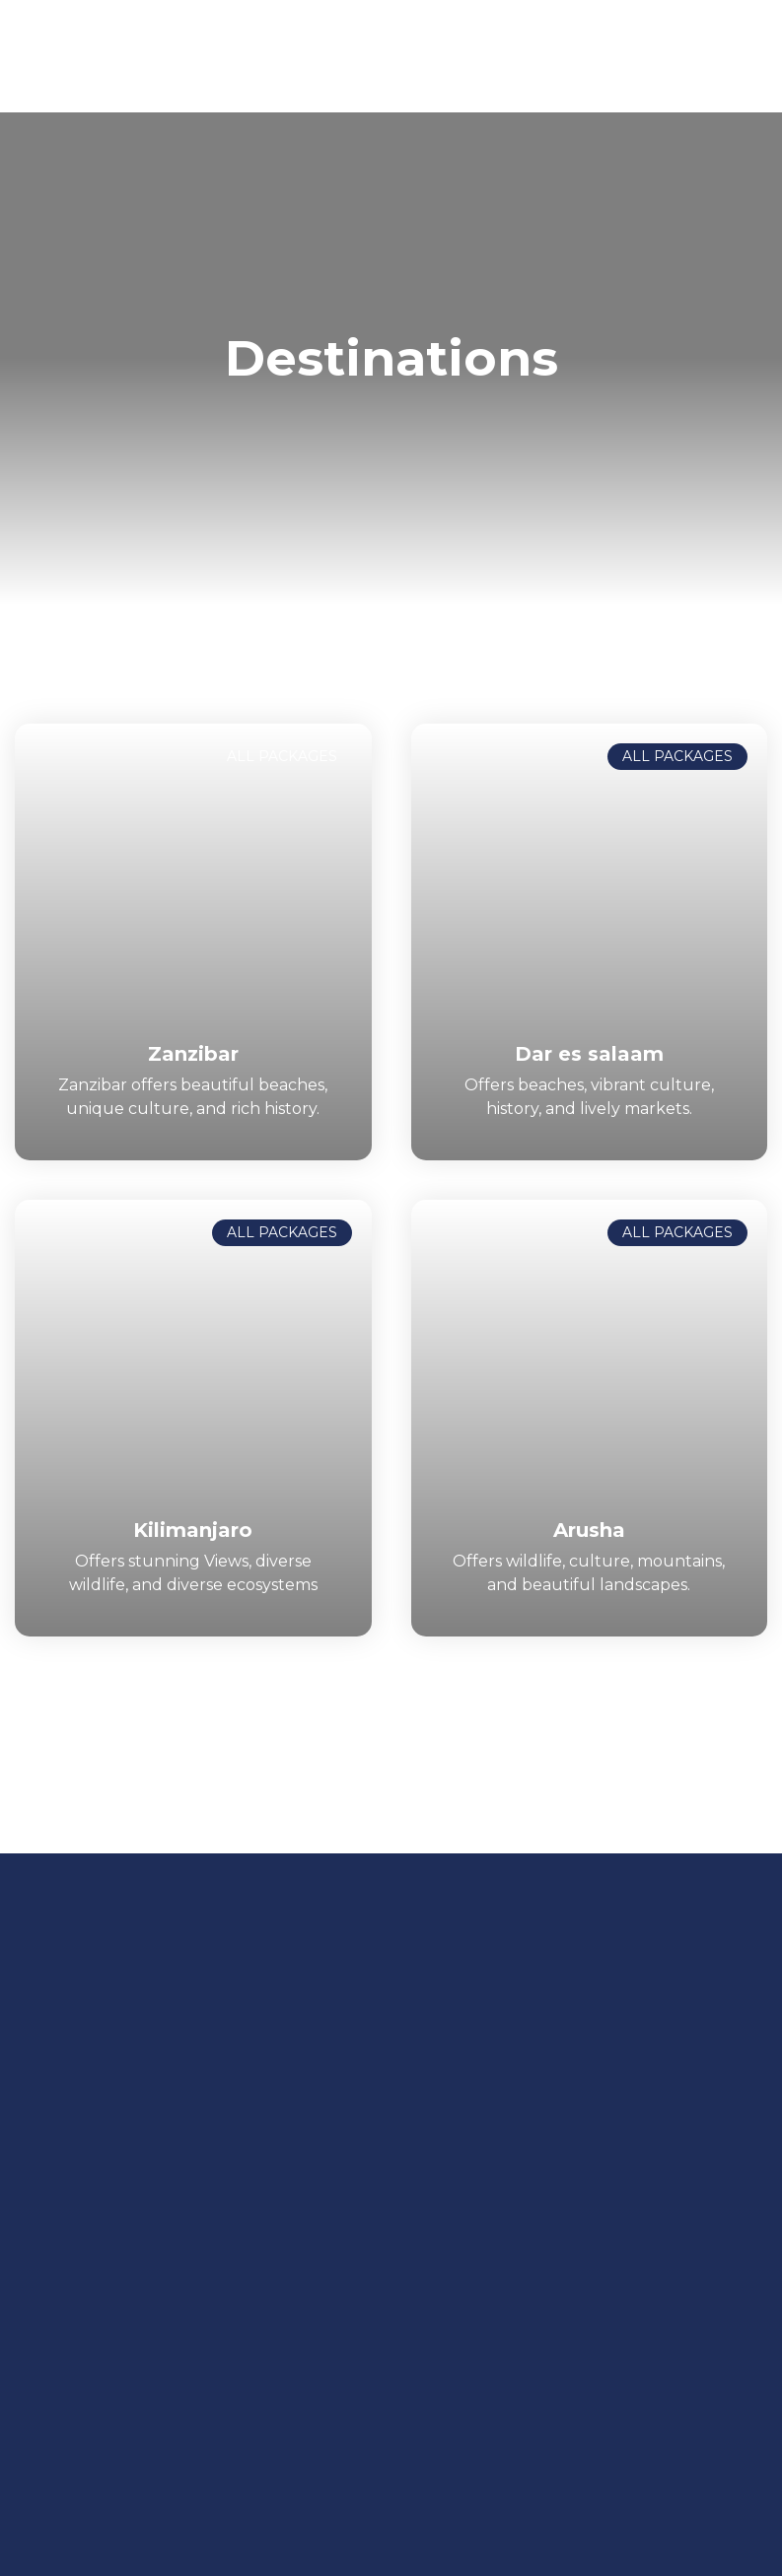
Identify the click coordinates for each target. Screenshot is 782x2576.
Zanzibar (193, 1054)
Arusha (589, 1530)
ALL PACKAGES (282, 756)
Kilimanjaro (192, 1530)
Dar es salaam (589, 1054)
